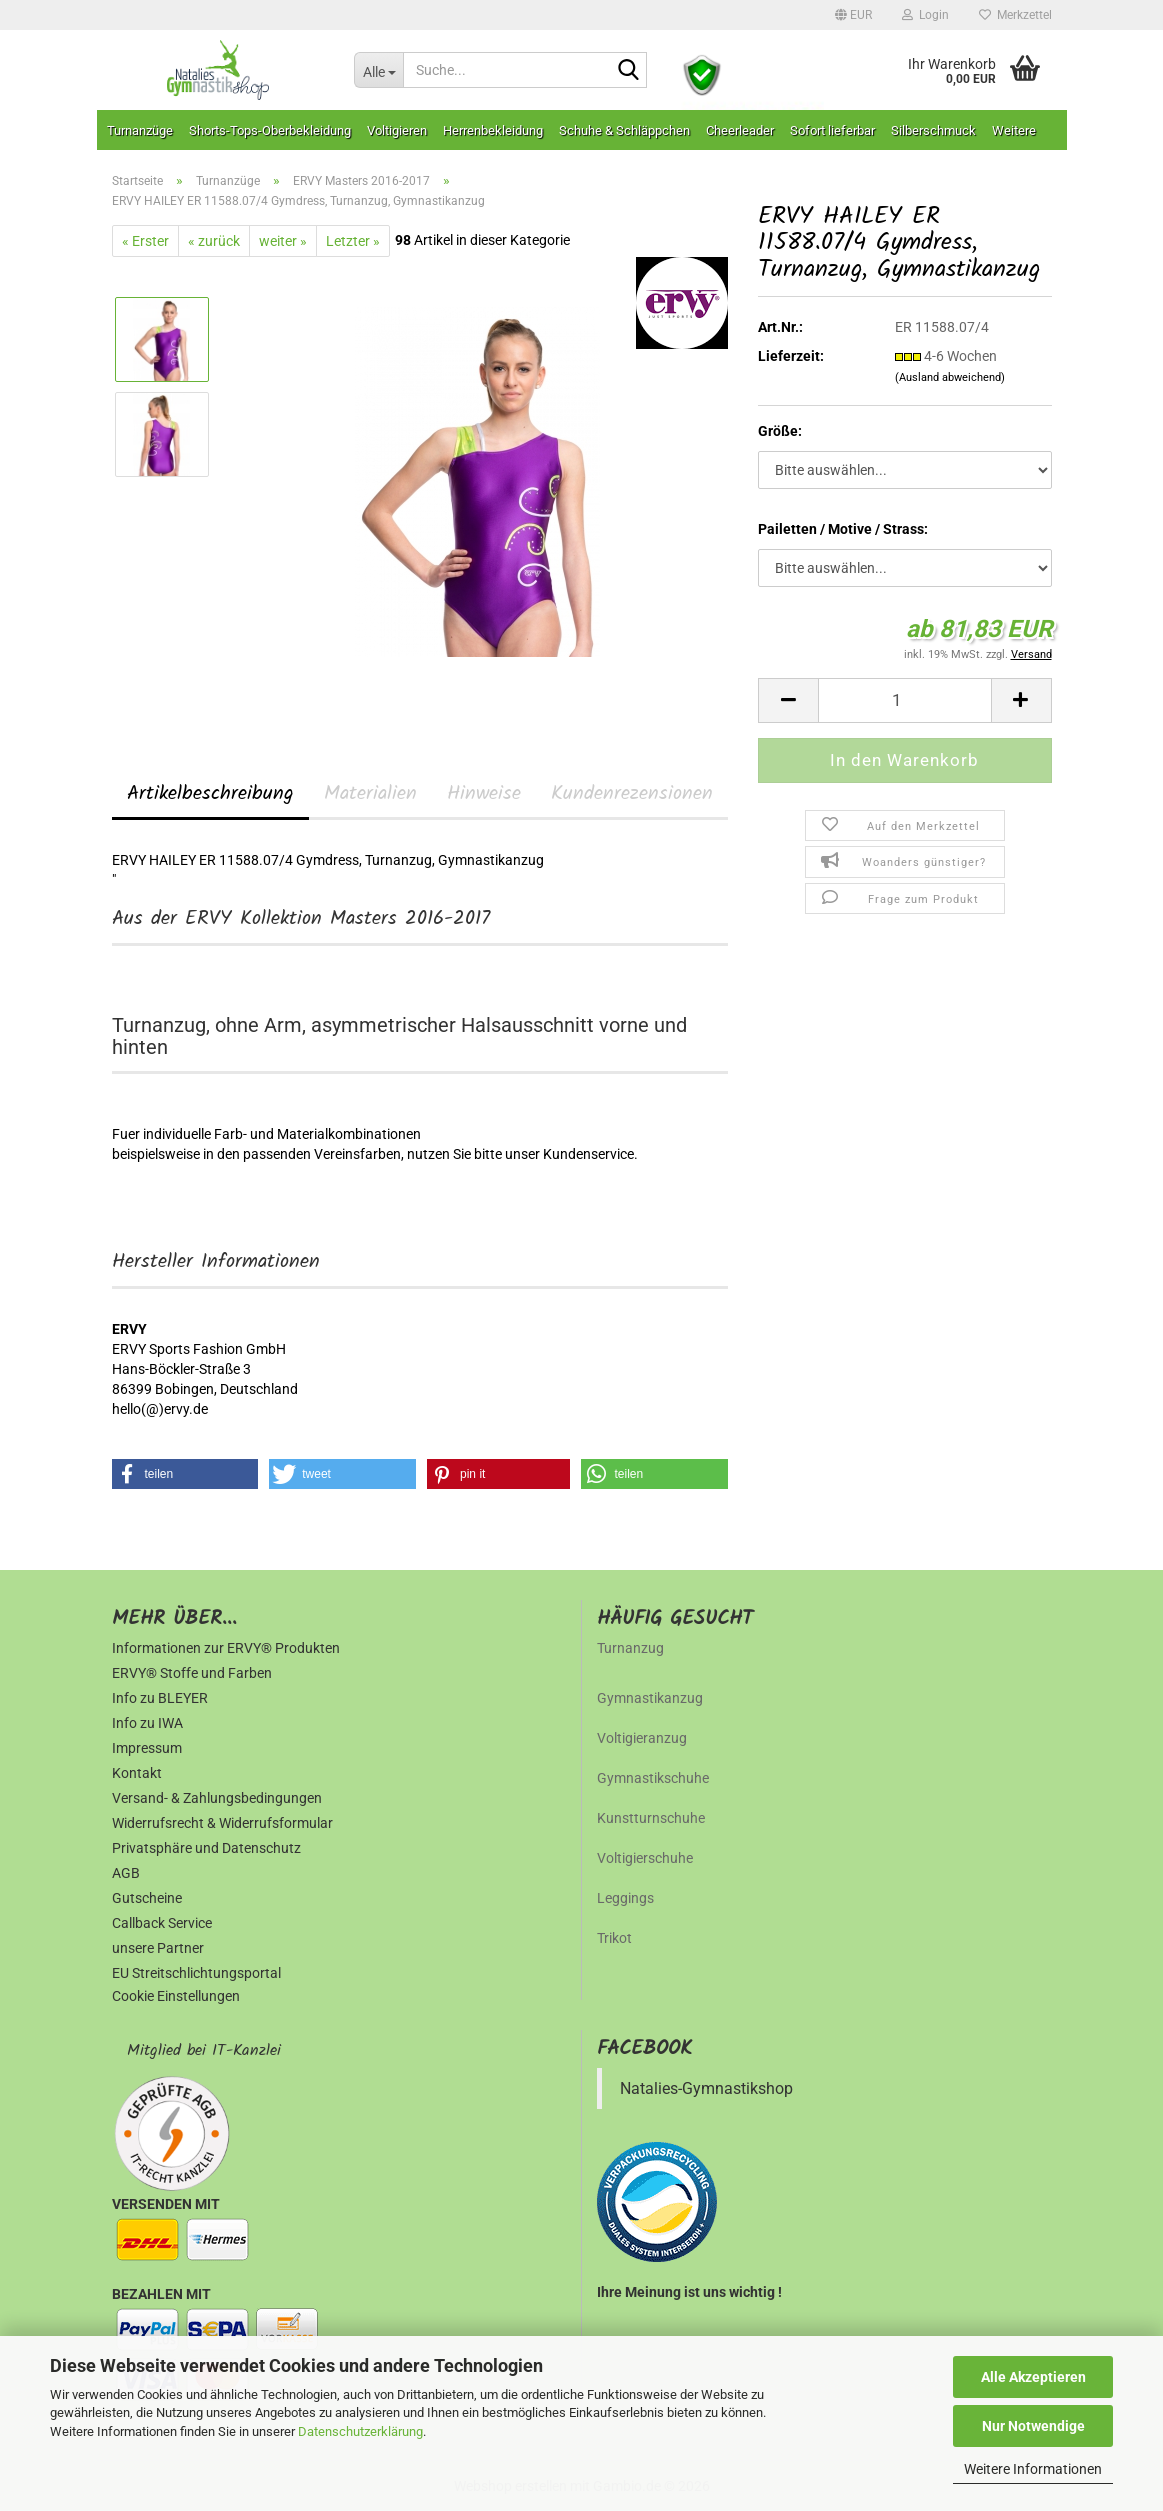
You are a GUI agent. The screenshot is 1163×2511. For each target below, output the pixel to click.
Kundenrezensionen (632, 794)
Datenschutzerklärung (360, 2431)
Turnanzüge (140, 130)
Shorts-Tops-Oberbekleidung (270, 130)
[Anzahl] (904, 700)
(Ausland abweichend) (950, 377)
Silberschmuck (933, 130)
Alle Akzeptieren (1033, 2377)
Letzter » (353, 241)
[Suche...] (378, 70)
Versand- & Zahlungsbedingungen (217, 1798)
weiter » (283, 241)
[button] (853, 15)
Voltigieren (397, 130)
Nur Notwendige (1033, 2426)
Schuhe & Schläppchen (624, 130)
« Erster (145, 241)
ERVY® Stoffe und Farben (192, 1673)
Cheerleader (740, 130)
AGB (126, 1873)
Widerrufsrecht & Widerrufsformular (222, 1823)
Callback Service (162, 1923)
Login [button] (925, 15)
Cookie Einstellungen (176, 1996)
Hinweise (484, 794)
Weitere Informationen (1033, 2469)
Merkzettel (1015, 15)
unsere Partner (158, 1948)
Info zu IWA (147, 1723)
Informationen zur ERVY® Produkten (226, 1648)
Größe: (780, 431)
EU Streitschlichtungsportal (196, 1973)
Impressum (147, 1748)
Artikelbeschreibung (210, 794)
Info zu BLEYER (160, 1698)
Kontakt (137, 1773)
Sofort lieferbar (832, 130)
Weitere (1014, 130)
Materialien (370, 794)
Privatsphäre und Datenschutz (206, 1848)
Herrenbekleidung (493, 130)
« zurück (214, 241)
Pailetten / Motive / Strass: (843, 529)
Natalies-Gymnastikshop (706, 2088)
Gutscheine (147, 1898)
